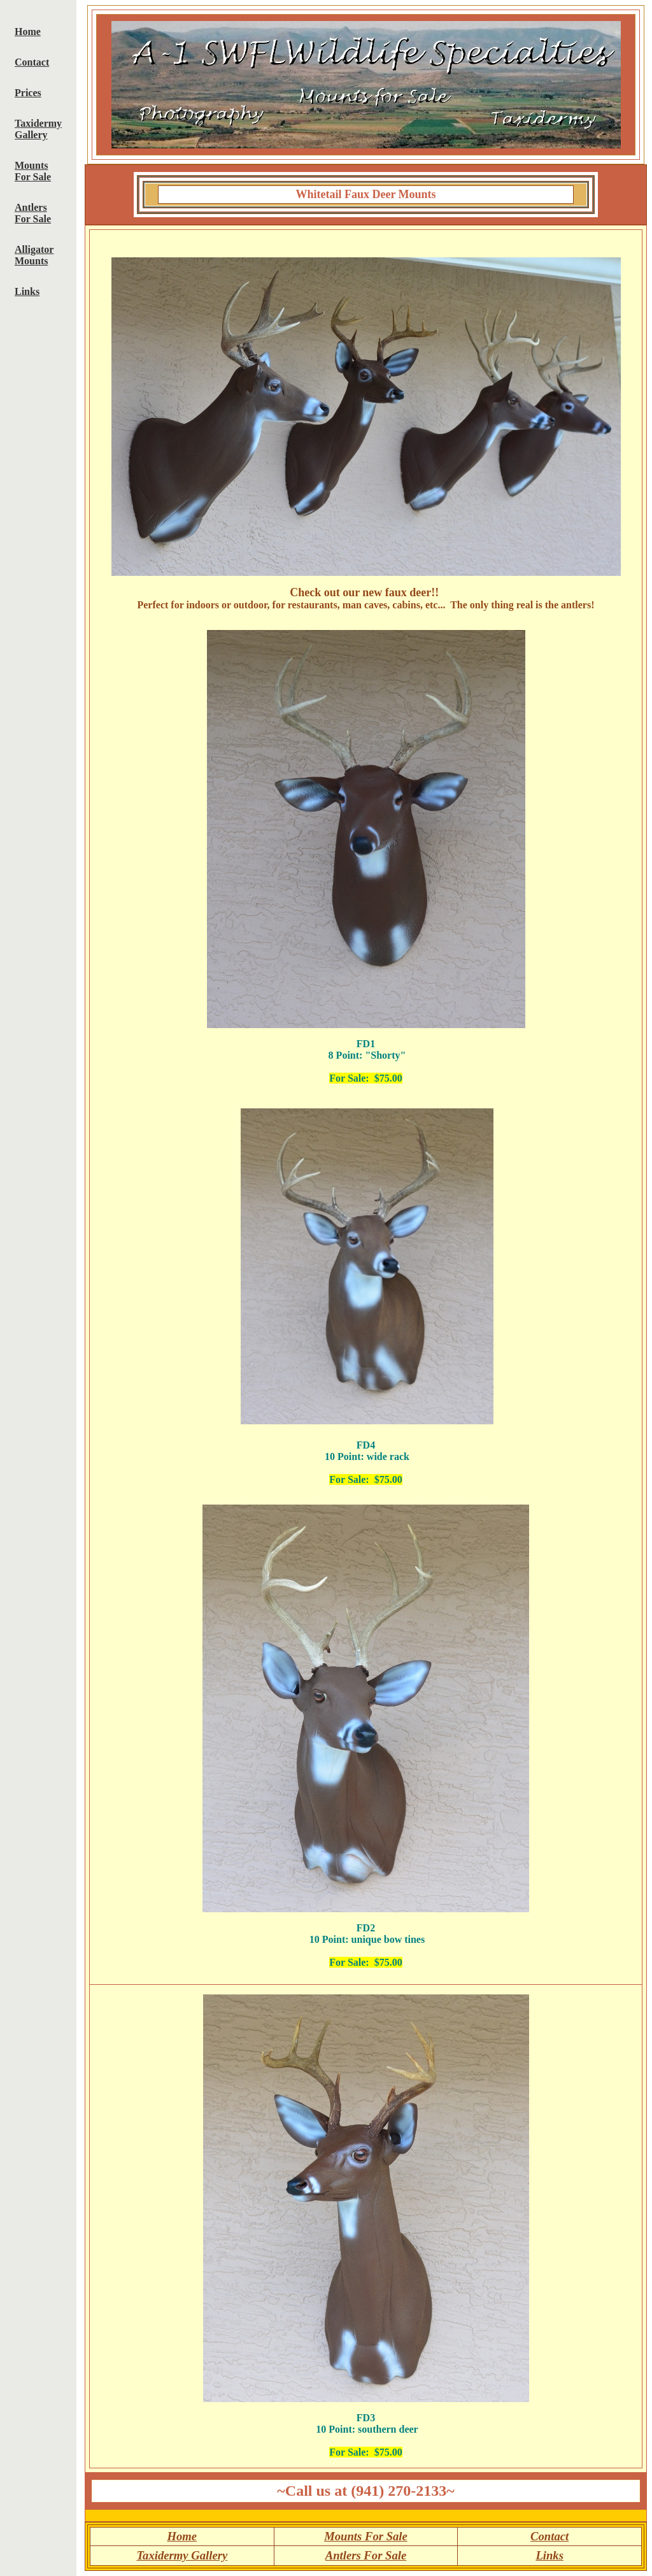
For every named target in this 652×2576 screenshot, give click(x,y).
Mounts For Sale (33, 171)
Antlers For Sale (33, 213)
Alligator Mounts (34, 255)
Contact (32, 62)
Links (27, 291)
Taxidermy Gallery (38, 129)
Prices (28, 92)
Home (28, 31)
